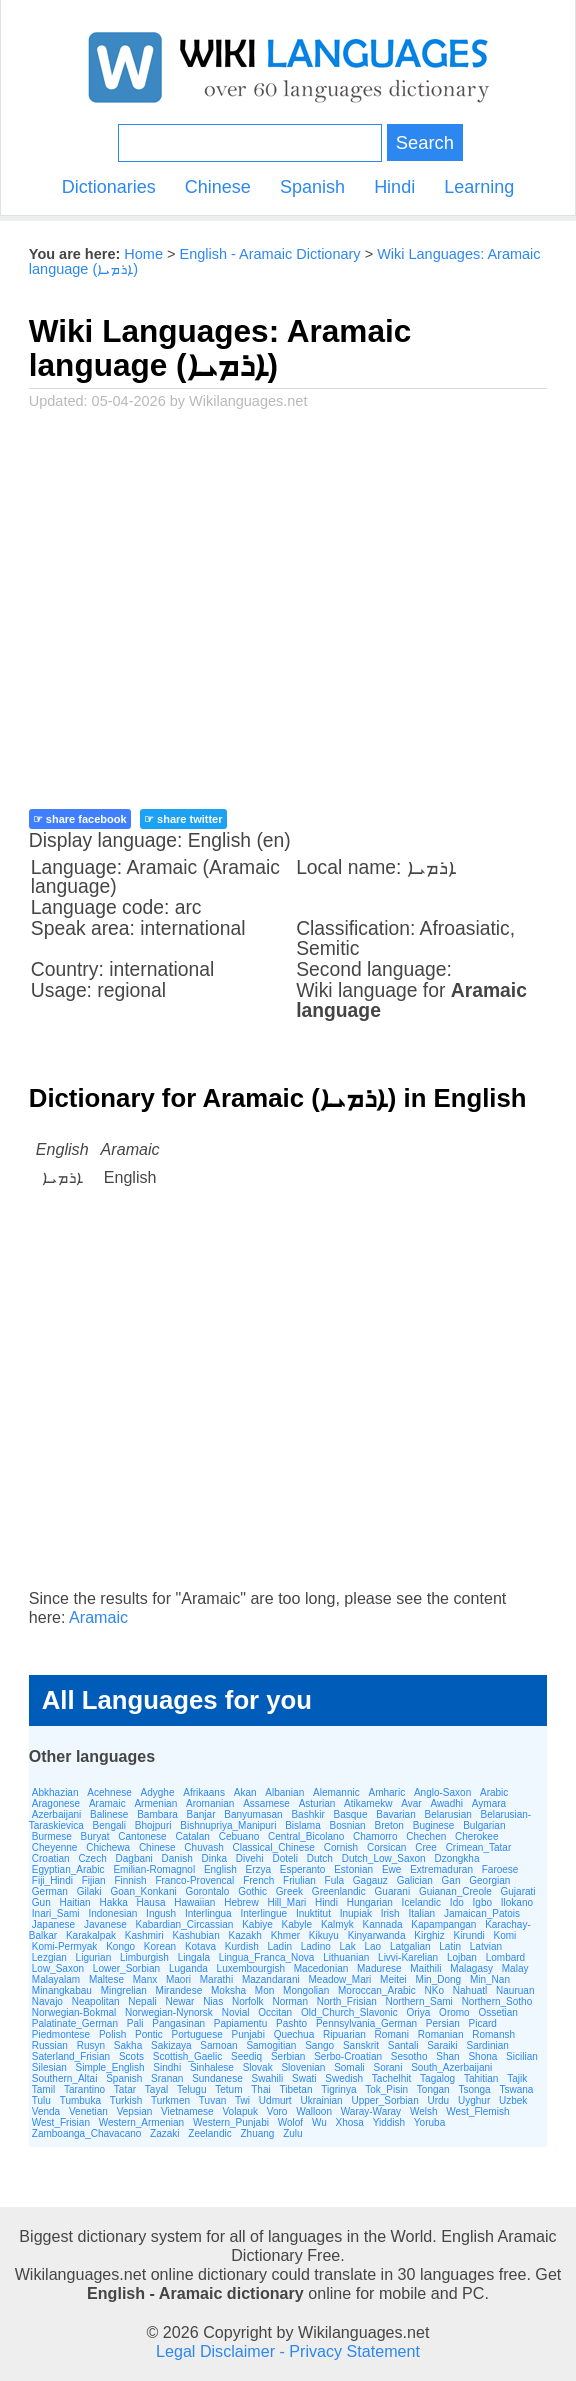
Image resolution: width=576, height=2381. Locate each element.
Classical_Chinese (274, 1847)
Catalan (192, 1836)
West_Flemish (477, 2111)
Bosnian (348, 1825)
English (220, 1869)
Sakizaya (171, 2045)
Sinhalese (212, 2067)
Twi (242, 2100)
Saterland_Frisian (71, 2056)
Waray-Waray (371, 2111)
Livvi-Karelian (408, 1957)
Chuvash (203, 1847)
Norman (290, 2001)
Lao (372, 1946)
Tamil (43, 2089)
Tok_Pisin (386, 2089)
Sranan (167, 2078)
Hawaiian (194, 1902)
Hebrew (241, 1902)
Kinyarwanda (377, 1935)
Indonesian (112, 1913)
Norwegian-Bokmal (74, 2012)
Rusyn (91, 2045)
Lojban (462, 1957)
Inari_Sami (56, 1913)
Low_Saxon (58, 1968)
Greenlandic (339, 1891)
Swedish (344, 2078)
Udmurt (275, 2100)
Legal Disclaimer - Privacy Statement (288, 2351)
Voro (277, 2111)
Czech (92, 1858)
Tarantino (84, 2089)
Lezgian (49, 1957)
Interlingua (208, 1913)
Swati (304, 2078)
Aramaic (98, 1617)
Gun (41, 1902)
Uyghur (474, 2100)
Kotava (200, 1946)
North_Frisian (347, 2001)
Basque (351, 1814)
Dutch (320, 1858)
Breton (388, 1825)
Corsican (386, 1847)
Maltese (106, 1979)
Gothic (252, 1891)
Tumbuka (80, 2100)
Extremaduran (441, 1869)
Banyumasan (253, 1814)
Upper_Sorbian (384, 2100)
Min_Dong (439, 1979)
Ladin (280, 1946)
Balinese (109, 1814)
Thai (260, 2089)
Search (425, 142)
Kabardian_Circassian (185, 1924)
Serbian (288, 2056)
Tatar (125, 2089)
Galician (415, 1880)
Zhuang (257, 2133)
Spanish (312, 187)
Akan (245, 1792)
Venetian (88, 2111)
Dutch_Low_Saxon (384, 1858)
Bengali (109, 1825)
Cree (426, 1847)
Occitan (275, 2012)
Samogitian (271, 2045)
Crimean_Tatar (479, 1847)
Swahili (268, 2078)
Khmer (285, 1935)
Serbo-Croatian (348, 2056)
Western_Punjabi (231, 2122)
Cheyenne (55, 1847)
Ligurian (94, 1957)
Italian (421, 1913)
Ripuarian (344, 2034)
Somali (349, 2067)
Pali (135, 2023)
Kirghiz (429, 1935)
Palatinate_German (75, 2023)
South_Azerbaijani (451, 2067)
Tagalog (437, 2078)
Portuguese (197, 2034)
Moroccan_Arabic (377, 1990)
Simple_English (110, 2067)
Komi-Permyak (65, 1946)
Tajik (517, 2078)
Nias (213, 2001)
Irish (390, 1913)
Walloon (314, 2111)
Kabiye (257, 1924)
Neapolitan (96, 2001)
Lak (348, 1946)
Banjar (201, 1814)
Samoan (218, 2045)
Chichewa (108, 1847)
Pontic (149, 2034)
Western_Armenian (141, 2122)
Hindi (394, 187)
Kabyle (297, 1924)
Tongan (433, 2089)
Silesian (49, 2067)
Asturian (317, 1803)
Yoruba (429, 2122)
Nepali (142, 2001)
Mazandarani (271, 1979)
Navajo (47, 2001)
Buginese (434, 1825)
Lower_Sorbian (126, 1968)
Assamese (266, 1803)
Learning (479, 187)
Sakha (128, 2045)
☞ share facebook (80, 819)
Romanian (441, 2034)
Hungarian (370, 1902)
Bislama (303, 1825)
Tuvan (212, 2100)
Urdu (439, 2100)
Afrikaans (204, 1792)
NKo (434, 1990)
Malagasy (471, 1968)
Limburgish (144, 1957)
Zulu (292, 2133)
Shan (447, 2056)
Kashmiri (144, 1935)
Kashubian (195, 1935)
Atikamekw (368, 1803)
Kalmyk (337, 1924)
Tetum (228, 2089)
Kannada (382, 1924)
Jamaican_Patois (482, 1913)
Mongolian (306, 1990)
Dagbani (134, 1858)
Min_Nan (490, 1979)
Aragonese (56, 1803)
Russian (50, 2045)
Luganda (188, 1968)
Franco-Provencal (194, 1880)
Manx (145, 1979)
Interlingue (263, 1913)
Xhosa (350, 2122)
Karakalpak (91, 1935)
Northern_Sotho (497, 2001)
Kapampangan (443, 1924)
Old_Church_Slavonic (349, 2012)
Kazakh (244, 1935)
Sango (319, 2045)
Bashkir (307, 1814)
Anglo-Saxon (442, 1792)
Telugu (191, 2089)
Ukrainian (321, 2100)
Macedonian (321, 1968)
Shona (482, 2056)
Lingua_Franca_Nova (267, 1957)
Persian (443, 2023)
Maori (178, 1979)
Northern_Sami (419, 2001)
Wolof (290, 2122)
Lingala (194, 1957)
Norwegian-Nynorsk (169, 2012)
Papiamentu (240, 2023)
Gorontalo (207, 1891)
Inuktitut (313, 1913)
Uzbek (513, 2100)
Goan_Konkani (144, 1891)
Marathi (216, 1979)
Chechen (426, 1836)
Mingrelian (124, 1990)
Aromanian (210, 1803)
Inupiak (356, 1913)
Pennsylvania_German (366, 2023)
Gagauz (370, 1880)
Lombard (505, 1957)
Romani (392, 2034)
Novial (236, 2012)
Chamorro (375, 1836)
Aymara (489, 1803)
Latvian (486, 1946)
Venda (46, 2111)
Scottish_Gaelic (187, 2056)
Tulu (41, 2100)
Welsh (424, 2111)
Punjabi (248, 2034)
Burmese (52, 1836)
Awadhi (446, 1803)
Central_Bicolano (306, 1836)
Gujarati (518, 1891)
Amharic (386, 1792)
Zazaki (164, 2133)
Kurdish (242, 1946)
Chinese (218, 187)
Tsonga (474, 2089)
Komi (505, 1935)
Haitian (74, 1902)
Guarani (393, 1891)
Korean (160, 1946)
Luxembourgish (251, 1968)
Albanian (284, 1792)
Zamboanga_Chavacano (87, 2133)
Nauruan (515, 1990)
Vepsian (135, 2111)
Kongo (120, 1946)
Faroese (500, 1869)
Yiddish (389, 2122)
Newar (179, 2001)
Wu (319, 2122)
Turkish (126, 2100)
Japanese (53, 1924)
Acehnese (109, 1792)
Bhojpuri (153, 1825)
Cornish (341, 1847)
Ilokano (517, 1902)
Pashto (291, 2023)
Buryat (95, 1836)
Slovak (258, 2067)
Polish (112, 2034)
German (50, 1891)
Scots (131, 2056)
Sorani (387, 2067)
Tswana (516, 2089)
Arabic (494, 1792)
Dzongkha (456, 1858)
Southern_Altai (65, 2078)
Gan (451, 1880)
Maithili (425, 1968)
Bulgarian (484, 1825)
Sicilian (522, 2056)
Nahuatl (470, 1990)
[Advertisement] (288, 604)
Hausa (151, 1902)
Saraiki (442, 2045)
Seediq (246, 2056)
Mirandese (179, 1990)
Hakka (113, 1902)
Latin (450, 1946)
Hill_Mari (286, 1902)
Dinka (215, 1858)
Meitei (393, 1979)
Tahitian (481, 2078)
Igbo (482, 1902)
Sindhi (167, 2067)
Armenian (155, 1803)
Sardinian (488, 2045)
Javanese (105, 1924)
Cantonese (142, 1836)
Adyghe (158, 1792)
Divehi (250, 1858)
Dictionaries (109, 187)
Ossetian (497, 2012)
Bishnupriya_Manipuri (228, 1825)
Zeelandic (209, 2133)
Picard (483, 2023)
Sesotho (409, 2056)
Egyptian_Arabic (68, 1869)
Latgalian (410, 1946)
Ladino (316, 1946)
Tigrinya (338, 2089)
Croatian (51, 1858)
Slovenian (303, 2067)
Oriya (418, 2012)
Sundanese (217, 2078)
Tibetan (296, 2089)
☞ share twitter (183, 819)
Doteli (285, 1858)
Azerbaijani (56, 1814)
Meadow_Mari (340, 1979)
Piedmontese (61, 2034)
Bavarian (395, 1814)
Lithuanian (346, 1957)
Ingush (161, 1913)
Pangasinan (178, 2023)
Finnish (130, 1880)
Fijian (94, 1880)
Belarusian (448, 1814)
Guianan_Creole (455, 1891)
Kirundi (469, 1935)
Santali (403, 2045)
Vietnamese (187, 2111)
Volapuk (240, 2111)
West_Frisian (61, 2122)
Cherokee (476, 1836)
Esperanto (303, 1869)
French (258, 1880)
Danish (177, 1858)
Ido (457, 1902)
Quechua (294, 2034)
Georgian (489, 1880)
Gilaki (89, 1891)
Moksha (228, 1990)
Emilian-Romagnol (154, 1869)
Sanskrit (361, 2045)
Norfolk (248, 2001)
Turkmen (170, 2100)
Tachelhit (391, 2078)
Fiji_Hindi (52, 1880)
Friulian (299, 1880)
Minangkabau (62, 1990)
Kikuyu (324, 1935)
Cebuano (239, 1836)
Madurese (379, 1968)
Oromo (454, 2012)
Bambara (157, 1814)
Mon (264, 1990)
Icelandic (421, 1902)
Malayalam (56, 1979)
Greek (289, 1891)
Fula (334, 1880)
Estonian (353, 1869)
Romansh (493, 2034)
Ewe (391, 1869)
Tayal (156, 2089)
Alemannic (336, 1792)
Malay (515, 1968)
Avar (411, 1803)
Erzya (258, 1869)
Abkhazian (55, 1792)
